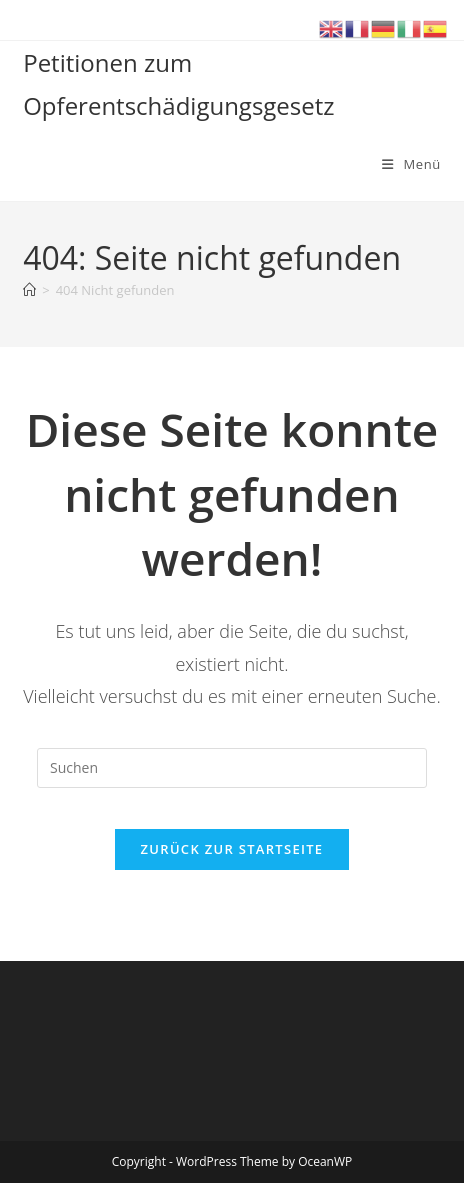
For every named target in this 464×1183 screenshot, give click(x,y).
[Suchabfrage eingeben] (232, 768)
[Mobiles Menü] (411, 164)
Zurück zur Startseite (232, 849)
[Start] (29, 290)
